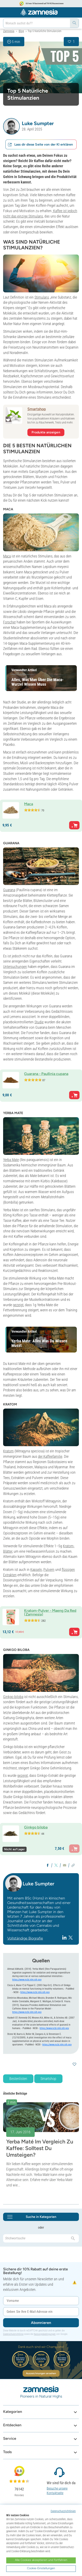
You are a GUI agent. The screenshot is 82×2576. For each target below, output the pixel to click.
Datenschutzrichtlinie (13, 2334)
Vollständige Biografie (25, 1938)
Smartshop (48, 2078)
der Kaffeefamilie (50, 1456)
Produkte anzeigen (46, 432)
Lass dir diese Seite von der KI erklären (40, 144)
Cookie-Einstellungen (41, 2568)
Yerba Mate (11, 1160)
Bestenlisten (18, 2078)
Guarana (9, 890)
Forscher (9, 622)
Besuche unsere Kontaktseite (57, 2490)
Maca (7, 556)
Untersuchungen (15, 966)
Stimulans (41, 297)
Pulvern (48, 1569)
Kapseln (36, 1569)
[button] (11, 126)
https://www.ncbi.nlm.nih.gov (27, 1979)
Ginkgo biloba (13, 1697)
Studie (39, 1022)
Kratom (8, 1451)
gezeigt (18, 1305)
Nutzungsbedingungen (45, 2334)
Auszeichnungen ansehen (41, 2373)
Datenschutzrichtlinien (63, 2511)
